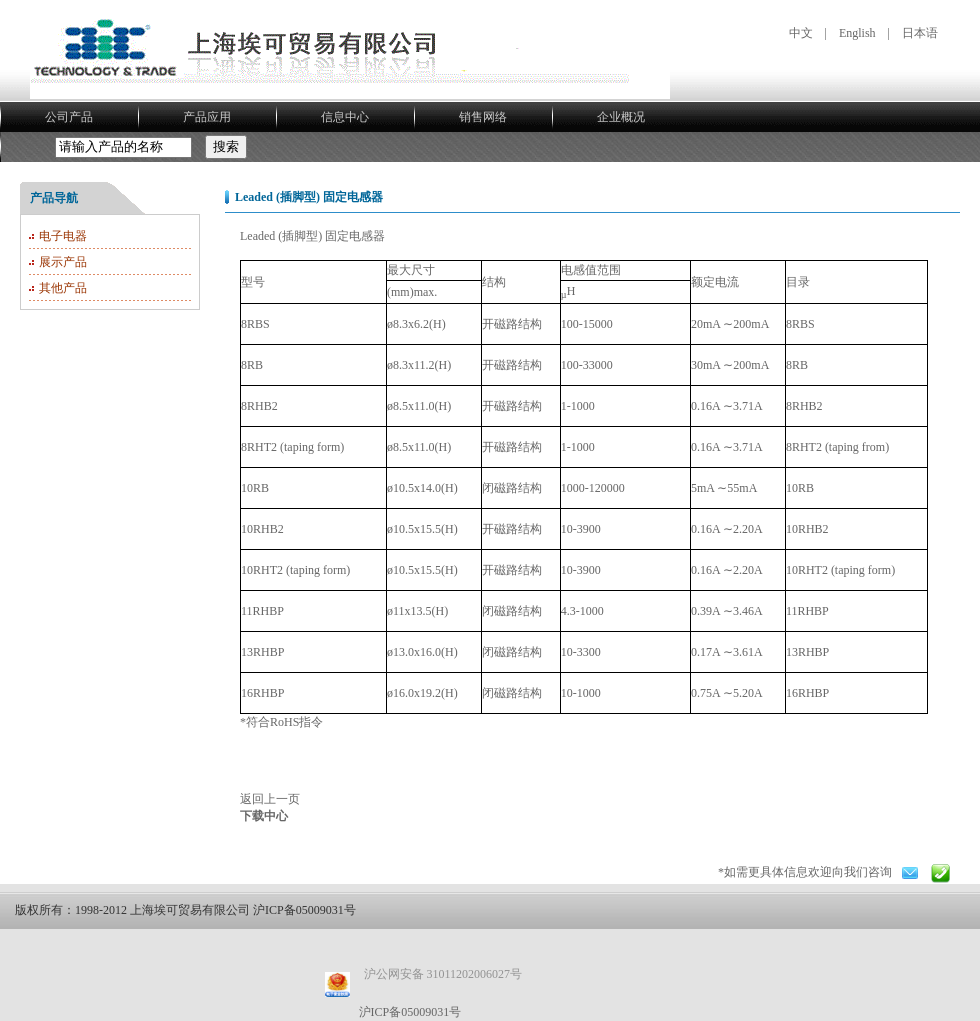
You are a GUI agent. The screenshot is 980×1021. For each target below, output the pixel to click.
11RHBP (807, 611)
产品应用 (207, 117)
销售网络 (483, 117)
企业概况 (621, 117)
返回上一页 (270, 799)
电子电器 (63, 236)
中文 (801, 33)
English (857, 33)
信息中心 (345, 117)
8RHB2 (804, 406)
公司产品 (69, 117)
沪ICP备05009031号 (410, 1012)
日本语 (920, 33)
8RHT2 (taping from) (837, 447)
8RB (797, 365)
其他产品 (63, 288)
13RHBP (807, 652)
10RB (800, 488)
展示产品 (63, 262)
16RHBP (807, 693)
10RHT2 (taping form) (840, 570)
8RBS (800, 324)
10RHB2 (807, 529)
